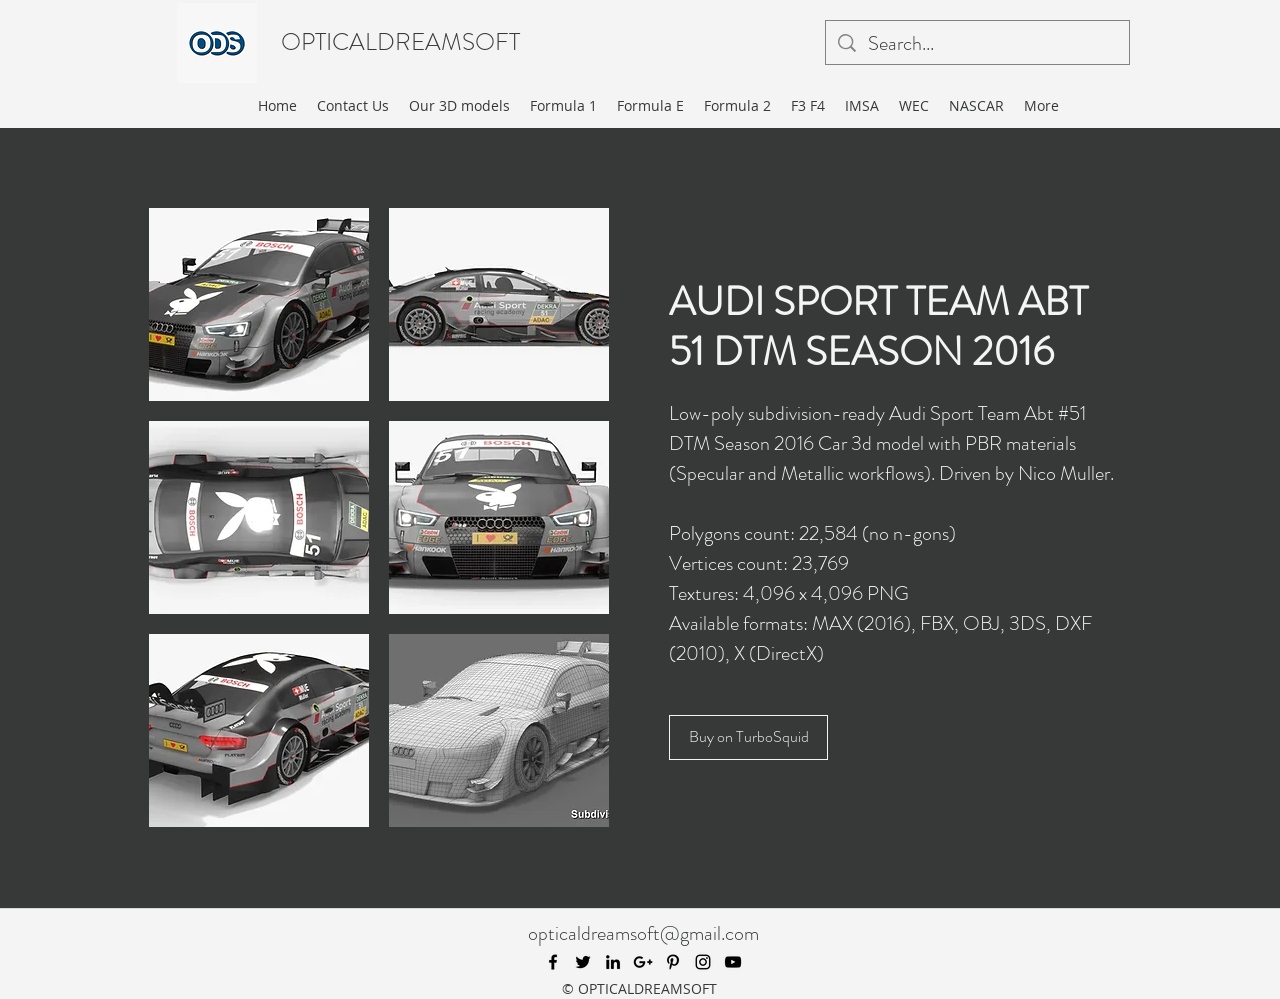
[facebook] (553, 962)
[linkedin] (613, 962)
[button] (259, 304)
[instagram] (703, 962)
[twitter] (583, 962)
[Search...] (977, 44)
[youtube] (733, 962)
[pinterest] (673, 962)
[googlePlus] (643, 962)
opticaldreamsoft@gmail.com (643, 933)
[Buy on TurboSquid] (748, 737)
